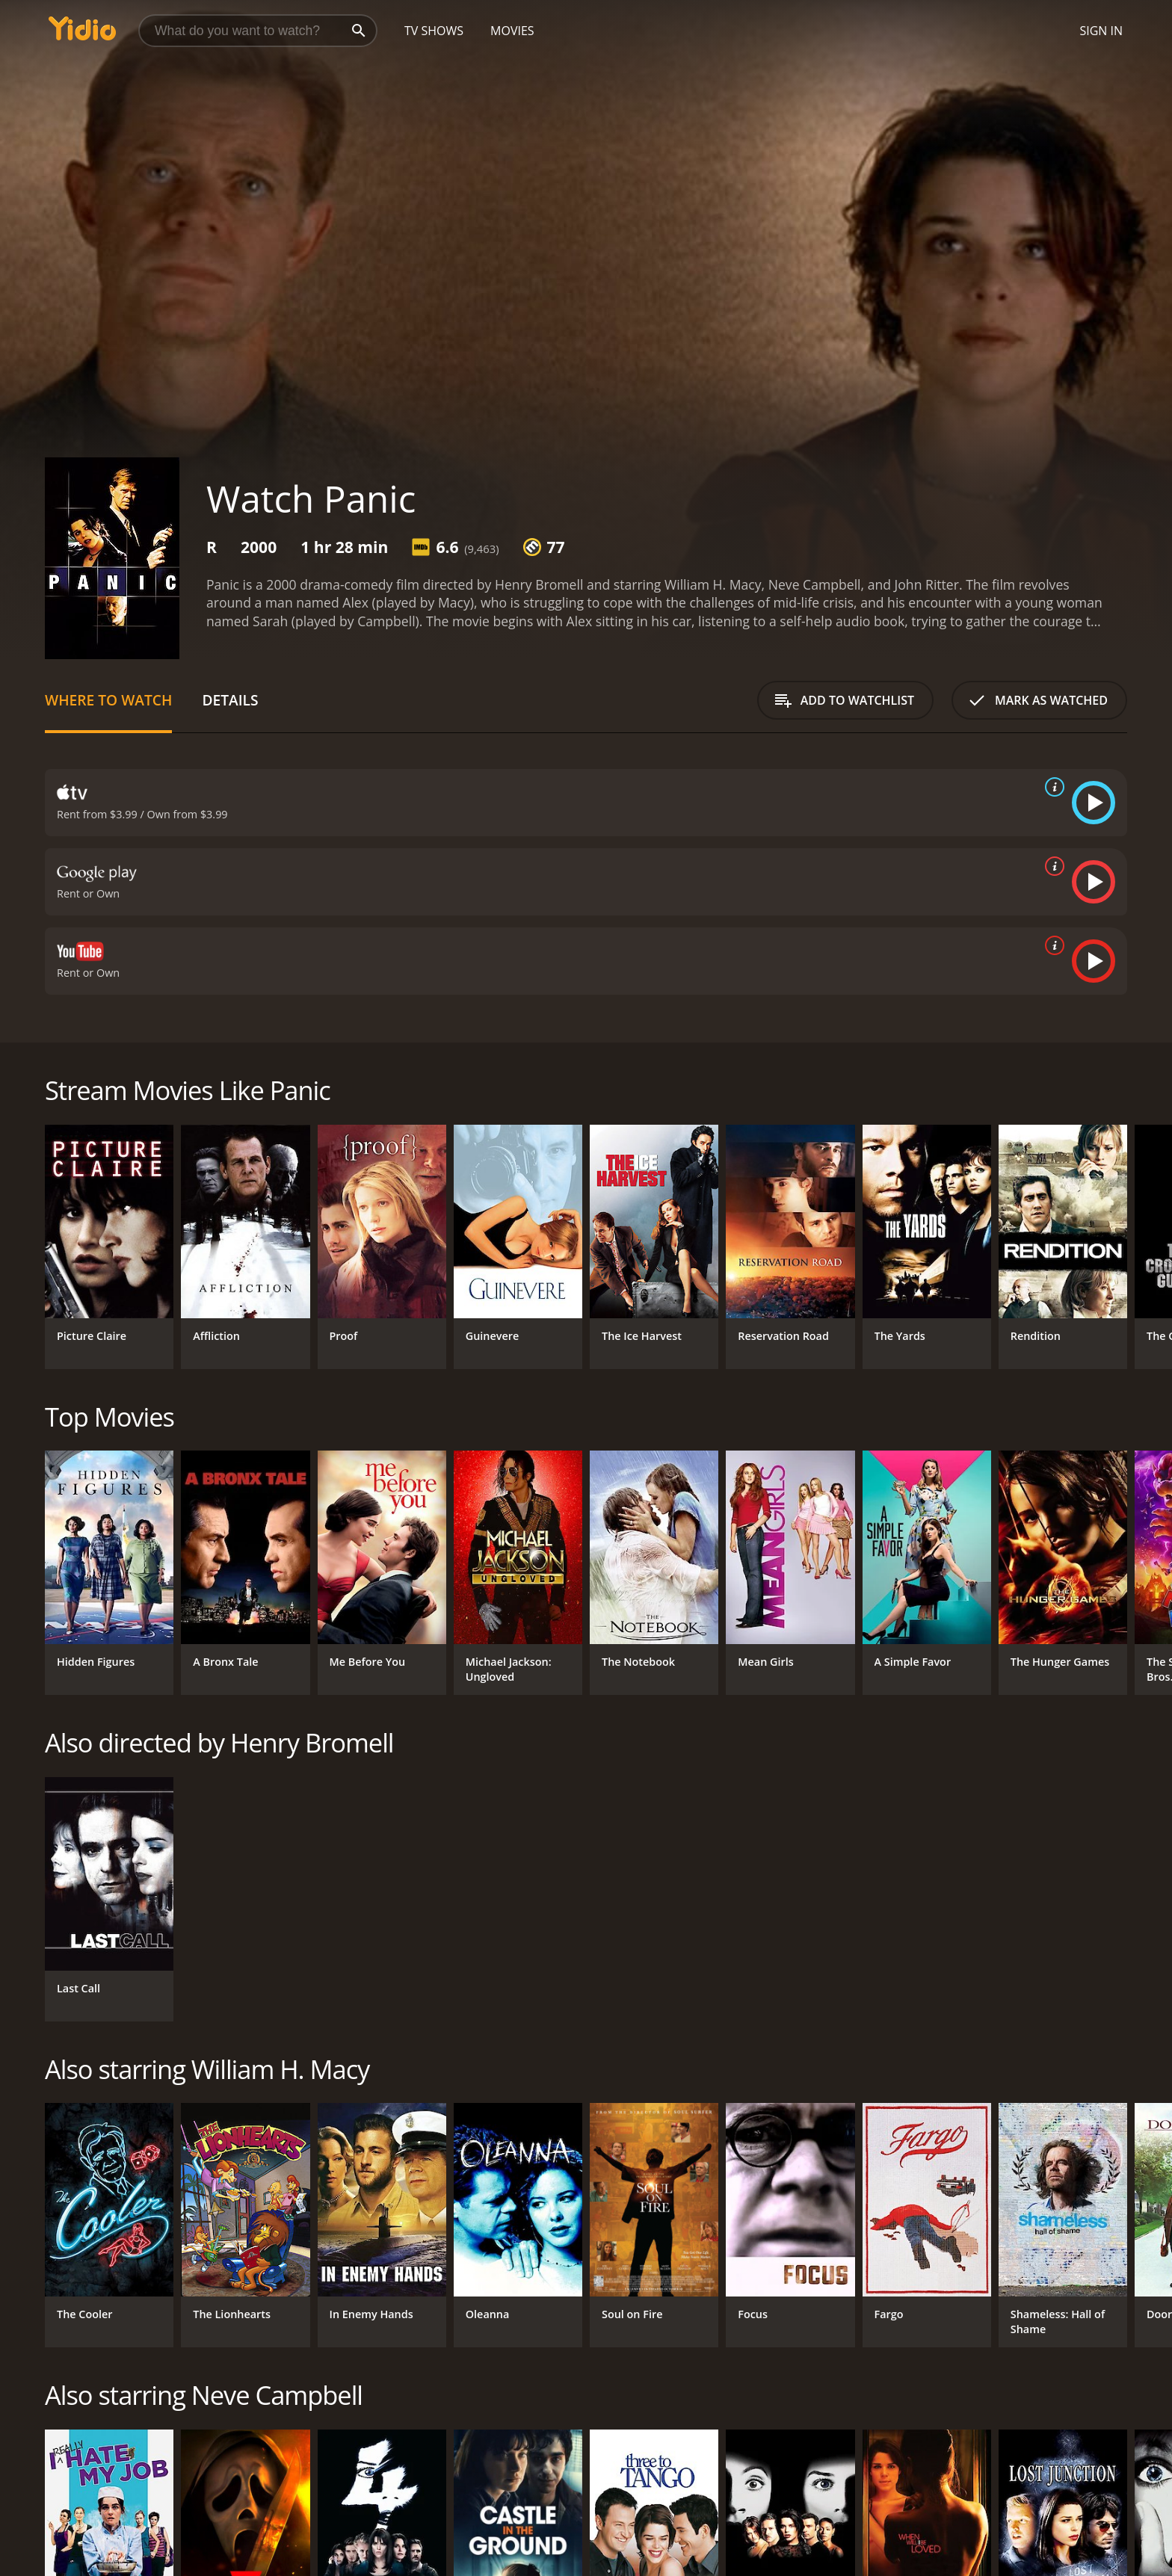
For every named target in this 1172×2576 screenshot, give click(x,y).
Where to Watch (108, 700)
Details (230, 700)
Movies (512, 30)
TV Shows (433, 30)
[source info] (1051, 787)
